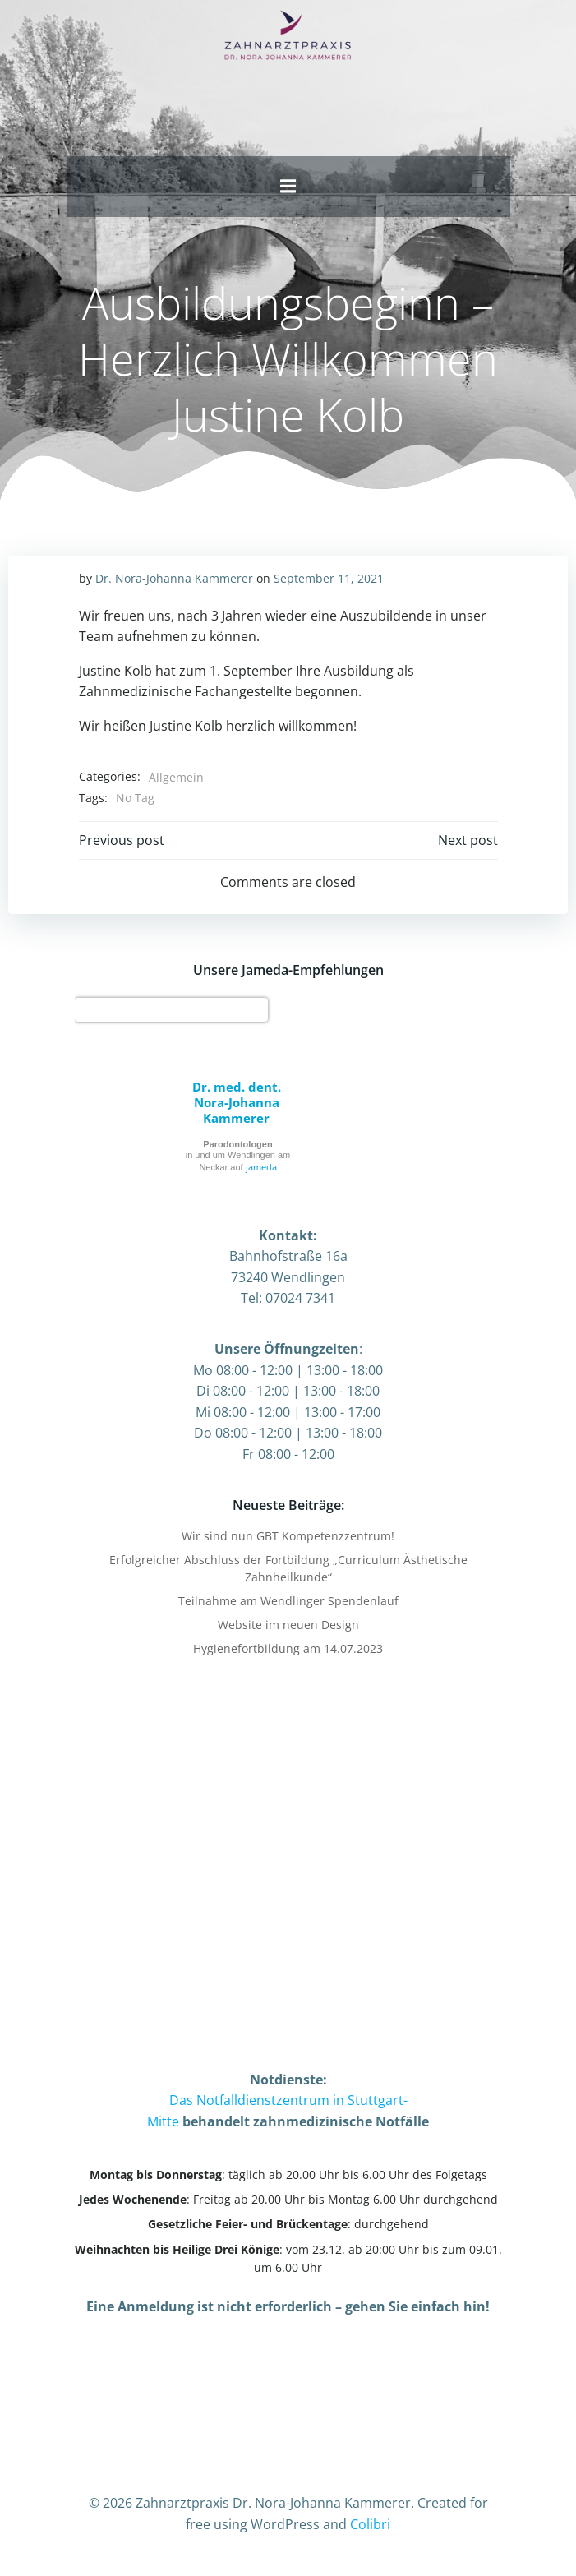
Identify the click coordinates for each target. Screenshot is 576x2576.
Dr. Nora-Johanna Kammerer (174, 578)
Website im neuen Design (288, 1624)
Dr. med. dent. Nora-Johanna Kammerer (236, 1102)
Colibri (370, 2524)
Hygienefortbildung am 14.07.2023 (288, 1648)
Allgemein (176, 777)
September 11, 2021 (329, 578)
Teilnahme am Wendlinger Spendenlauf (288, 1601)
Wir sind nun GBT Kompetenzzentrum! (288, 1536)
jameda (261, 1167)
